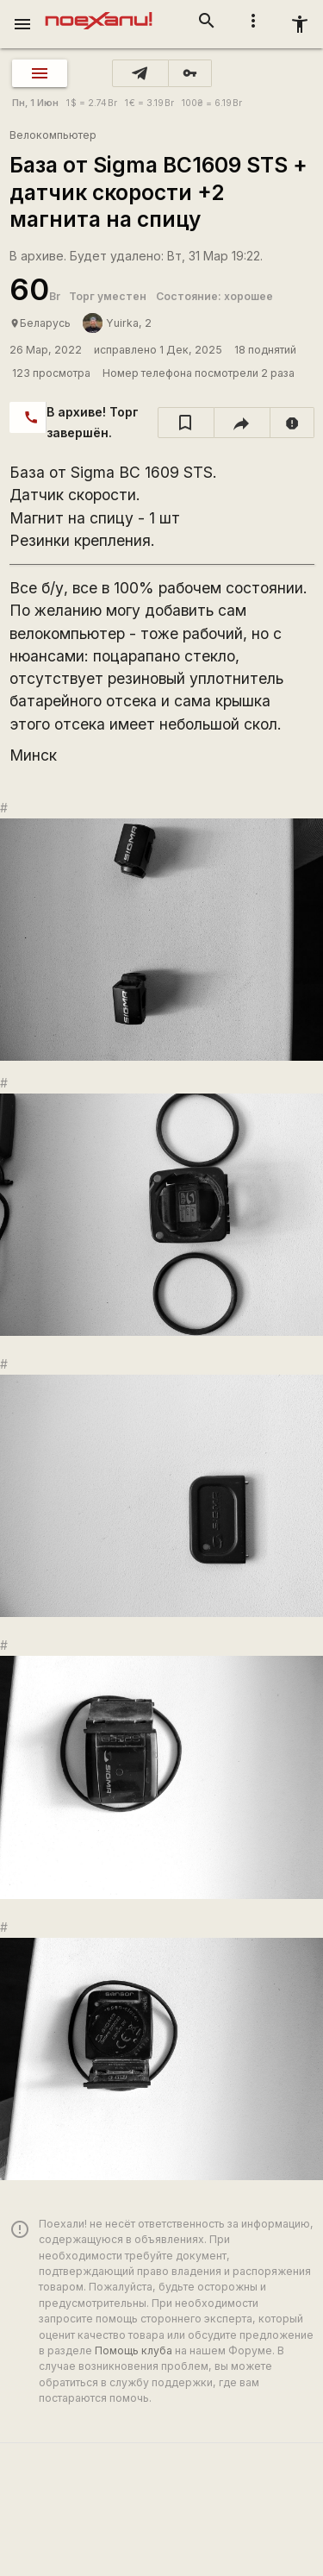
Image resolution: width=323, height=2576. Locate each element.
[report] (292, 422)
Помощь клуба (133, 2350)
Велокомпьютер (52, 134)
